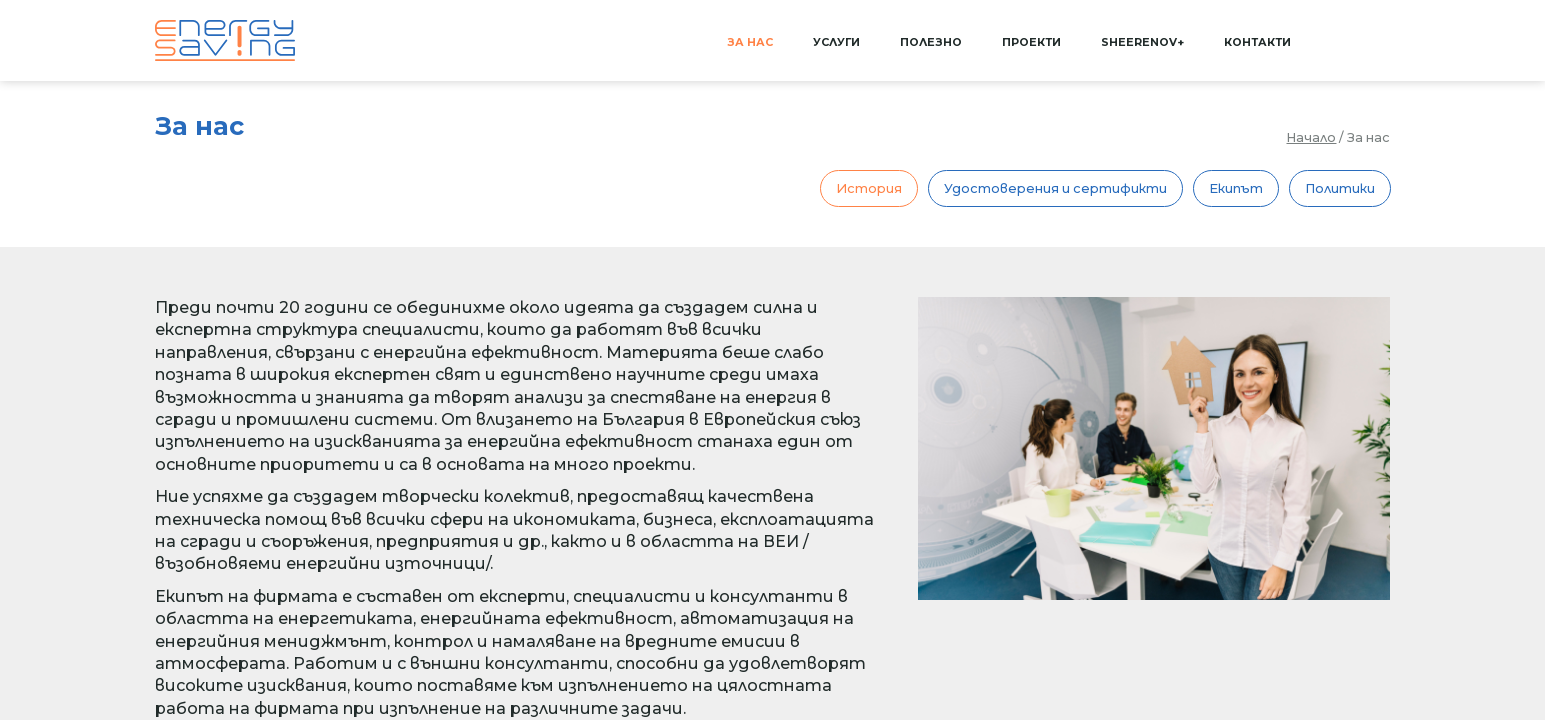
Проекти (1031, 42)
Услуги (836, 42)
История (869, 188)
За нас (750, 42)
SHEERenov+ (1142, 42)
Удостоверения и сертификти (1055, 188)
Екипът (1236, 188)
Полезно (931, 42)
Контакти (1257, 42)
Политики (1340, 188)
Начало (1311, 137)
